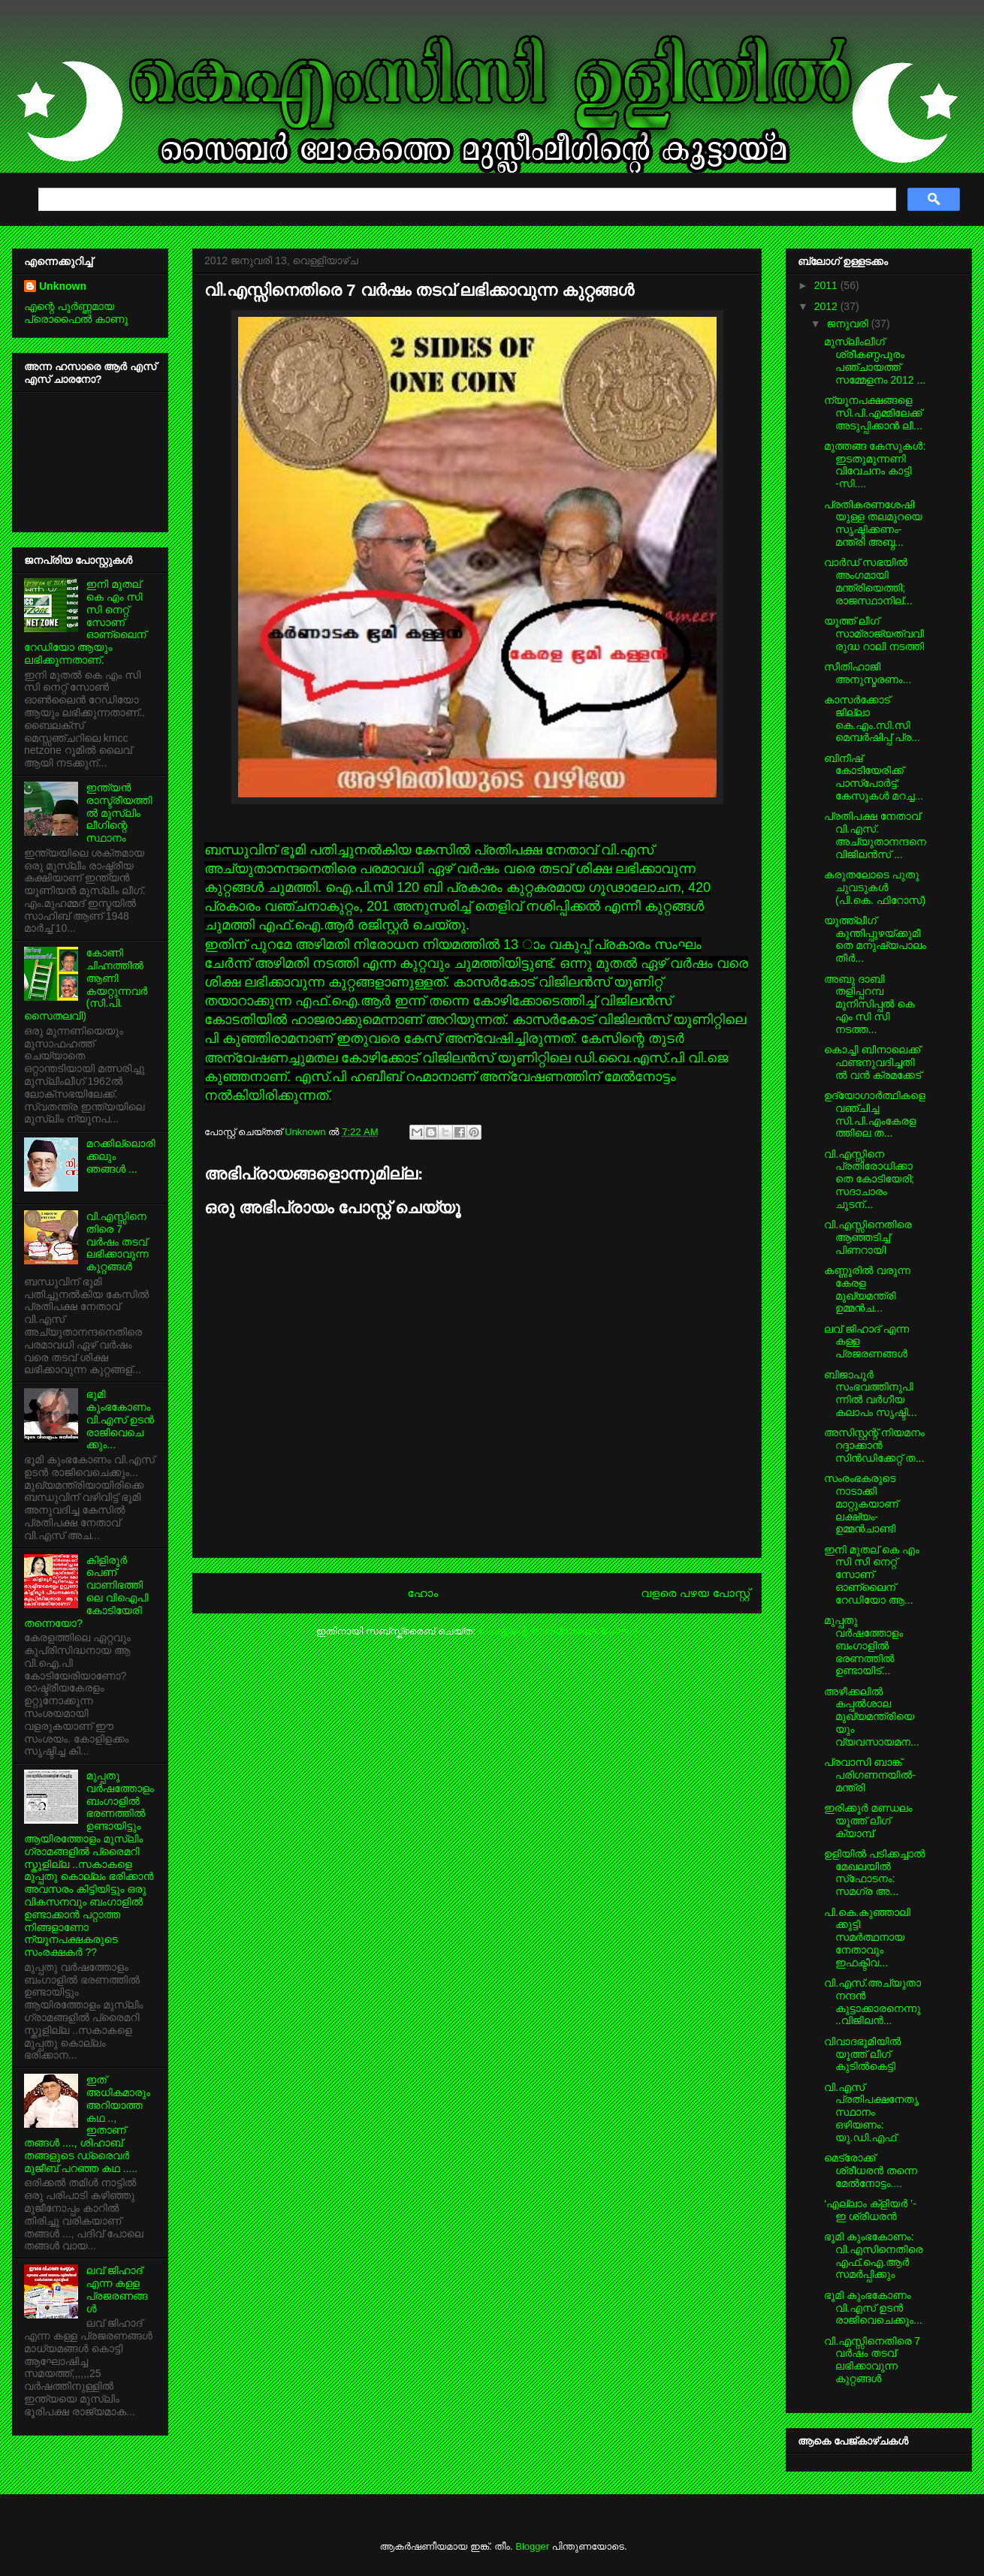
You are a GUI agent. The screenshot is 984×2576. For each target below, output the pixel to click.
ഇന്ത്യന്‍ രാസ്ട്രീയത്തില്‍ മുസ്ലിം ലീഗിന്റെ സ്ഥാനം (119, 813)
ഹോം (422, 1592)
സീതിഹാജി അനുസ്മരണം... (867, 673)
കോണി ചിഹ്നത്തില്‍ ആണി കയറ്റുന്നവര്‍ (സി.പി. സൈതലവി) (85, 984)
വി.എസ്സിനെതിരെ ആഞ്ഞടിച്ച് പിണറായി (868, 1237)
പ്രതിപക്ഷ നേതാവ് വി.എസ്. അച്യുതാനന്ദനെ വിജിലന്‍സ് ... (875, 835)
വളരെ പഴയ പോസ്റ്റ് (695, 1592)
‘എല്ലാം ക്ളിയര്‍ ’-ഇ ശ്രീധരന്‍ (870, 2210)
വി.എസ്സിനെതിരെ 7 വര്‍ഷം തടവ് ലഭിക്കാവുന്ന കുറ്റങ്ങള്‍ (117, 1241)
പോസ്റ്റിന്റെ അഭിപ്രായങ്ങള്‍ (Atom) (558, 1631)
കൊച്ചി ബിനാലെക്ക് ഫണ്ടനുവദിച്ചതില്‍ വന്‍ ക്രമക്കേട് (872, 1062)
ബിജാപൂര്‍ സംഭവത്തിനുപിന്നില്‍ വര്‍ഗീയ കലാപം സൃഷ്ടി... (870, 1393)
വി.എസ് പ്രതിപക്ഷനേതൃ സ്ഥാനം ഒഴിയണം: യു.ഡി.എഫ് (871, 2112)
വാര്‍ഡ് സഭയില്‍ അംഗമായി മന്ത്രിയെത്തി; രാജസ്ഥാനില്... (868, 581)
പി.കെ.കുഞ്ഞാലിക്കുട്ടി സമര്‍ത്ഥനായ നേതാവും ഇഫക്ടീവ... (867, 1937)
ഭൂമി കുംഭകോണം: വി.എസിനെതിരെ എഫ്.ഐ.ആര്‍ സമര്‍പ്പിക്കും (873, 2255)
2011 (827, 285)
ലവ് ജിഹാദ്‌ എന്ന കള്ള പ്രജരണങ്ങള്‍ (117, 2289)
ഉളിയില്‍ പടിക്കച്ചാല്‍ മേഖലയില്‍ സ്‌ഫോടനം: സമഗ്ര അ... (874, 1872)
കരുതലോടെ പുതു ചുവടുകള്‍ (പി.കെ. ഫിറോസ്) (874, 887)
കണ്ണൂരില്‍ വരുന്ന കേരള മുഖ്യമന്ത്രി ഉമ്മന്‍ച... (867, 1289)
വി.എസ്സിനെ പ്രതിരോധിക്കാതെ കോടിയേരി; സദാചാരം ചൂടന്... (869, 1179)
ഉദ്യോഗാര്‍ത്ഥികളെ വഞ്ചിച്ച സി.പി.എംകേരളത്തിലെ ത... (874, 1114)
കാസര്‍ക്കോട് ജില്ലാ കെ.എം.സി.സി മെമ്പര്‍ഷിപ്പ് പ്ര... (872, 718)
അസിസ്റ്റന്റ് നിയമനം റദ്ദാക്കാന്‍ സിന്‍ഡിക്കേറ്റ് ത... (874, 1445)
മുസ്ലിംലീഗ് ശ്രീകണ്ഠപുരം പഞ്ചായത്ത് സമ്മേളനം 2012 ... (874, 360)
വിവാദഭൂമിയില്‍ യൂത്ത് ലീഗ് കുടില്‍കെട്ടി (862, 2054)
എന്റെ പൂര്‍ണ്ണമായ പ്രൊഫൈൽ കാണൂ (76, 312)
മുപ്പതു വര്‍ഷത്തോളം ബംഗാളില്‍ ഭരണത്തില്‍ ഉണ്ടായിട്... (863, 1645)
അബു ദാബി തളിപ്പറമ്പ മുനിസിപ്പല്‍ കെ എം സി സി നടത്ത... (869, 1004)
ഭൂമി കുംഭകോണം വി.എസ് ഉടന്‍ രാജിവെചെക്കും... (120, 1419)
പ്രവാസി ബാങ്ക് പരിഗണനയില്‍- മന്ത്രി (870, 1775)
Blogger (532, 2546)
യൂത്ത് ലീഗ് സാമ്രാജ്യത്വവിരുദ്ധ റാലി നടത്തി (874, 633)
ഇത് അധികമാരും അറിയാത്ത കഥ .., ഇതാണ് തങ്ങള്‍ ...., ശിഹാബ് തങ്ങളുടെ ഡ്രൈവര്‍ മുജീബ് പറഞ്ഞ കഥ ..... (87, 2124)
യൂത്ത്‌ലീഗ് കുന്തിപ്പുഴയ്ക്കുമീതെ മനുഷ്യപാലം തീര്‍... (875, 939)
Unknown (306, 1131)
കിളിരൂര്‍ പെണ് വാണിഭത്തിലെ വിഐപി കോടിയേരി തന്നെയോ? (86, 1591)
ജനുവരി (848, 324)
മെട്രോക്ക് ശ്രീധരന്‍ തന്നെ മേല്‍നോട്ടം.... (870, 2170)
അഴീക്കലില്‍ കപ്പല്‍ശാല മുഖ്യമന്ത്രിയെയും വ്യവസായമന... (871, 1717)
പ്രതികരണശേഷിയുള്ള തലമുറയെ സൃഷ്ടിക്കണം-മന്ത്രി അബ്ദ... (873, 523)
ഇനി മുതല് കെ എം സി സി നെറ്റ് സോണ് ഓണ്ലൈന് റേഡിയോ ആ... (871, 1575)
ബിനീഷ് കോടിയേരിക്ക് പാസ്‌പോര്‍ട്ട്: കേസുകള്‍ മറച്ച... (873, 777)
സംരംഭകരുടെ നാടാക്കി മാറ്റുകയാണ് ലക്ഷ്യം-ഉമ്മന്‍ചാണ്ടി (861, 1503)
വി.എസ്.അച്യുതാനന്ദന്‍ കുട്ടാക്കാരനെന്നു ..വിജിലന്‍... (872, 2001)
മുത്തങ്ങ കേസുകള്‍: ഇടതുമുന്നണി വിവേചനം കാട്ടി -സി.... (874, 465)
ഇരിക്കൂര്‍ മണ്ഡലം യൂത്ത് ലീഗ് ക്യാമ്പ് (868, 1820)
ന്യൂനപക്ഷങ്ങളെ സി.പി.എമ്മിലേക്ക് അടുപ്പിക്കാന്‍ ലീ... (873, 413)
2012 (827, 306)
